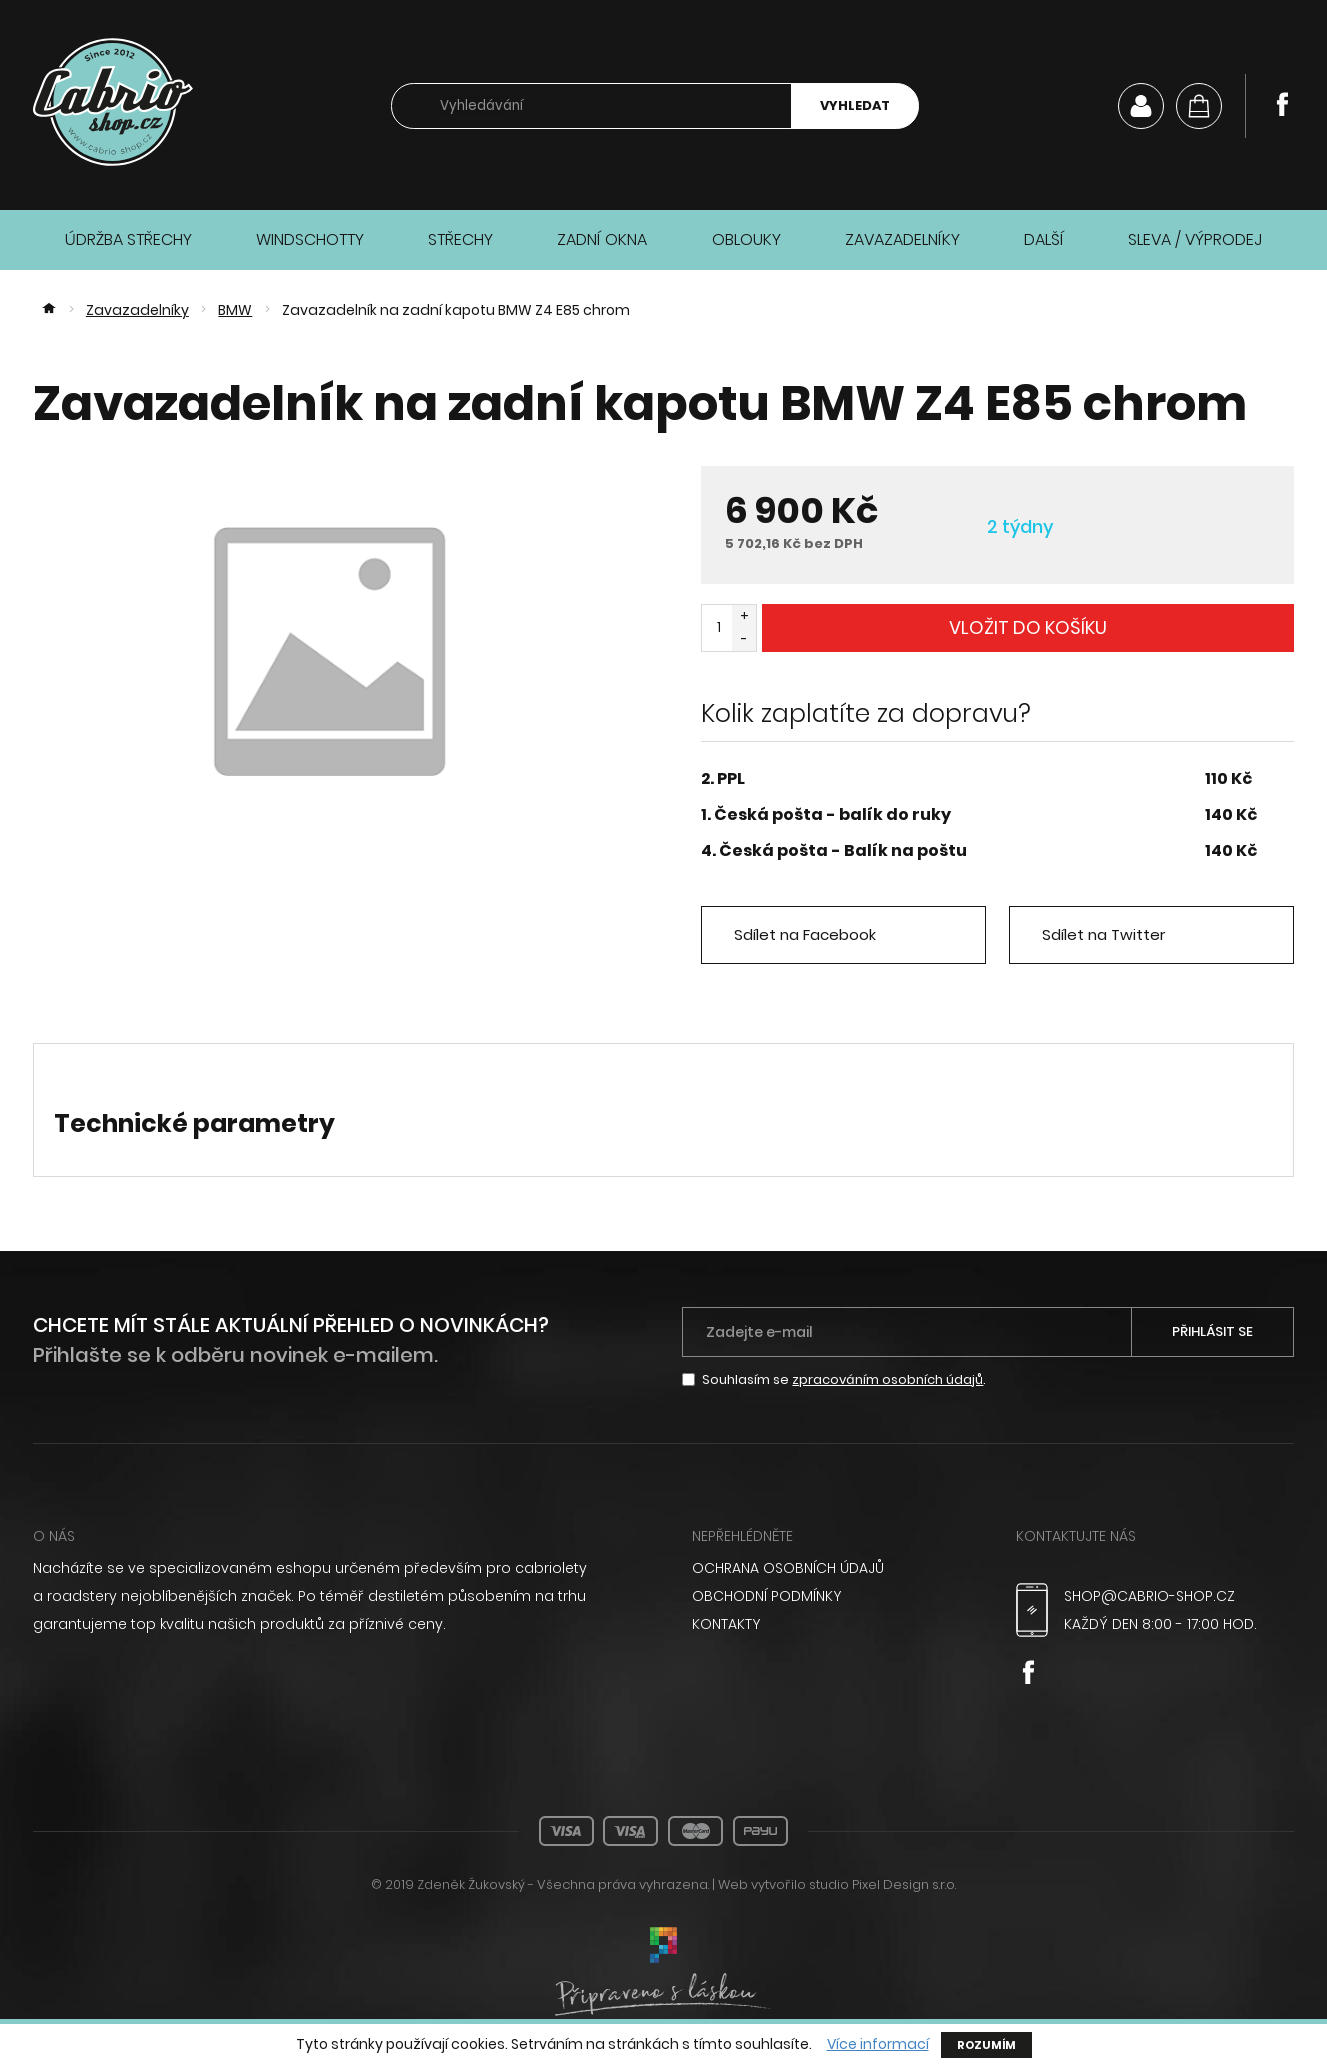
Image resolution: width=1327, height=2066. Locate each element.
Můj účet (1141, 106)
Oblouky (746, 239)
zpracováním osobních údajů (887, 1379)
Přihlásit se (1212, 1331)
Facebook (1282, 104)
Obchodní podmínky (766, 1596)
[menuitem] (830, 1568)
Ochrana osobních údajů (788, 1568)
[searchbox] (591, 106)
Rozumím (986, 2045)
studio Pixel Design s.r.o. (882, 1884)
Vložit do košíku (1028, 627)
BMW (235, 310)
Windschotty (310, 239)
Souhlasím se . (844, 1379)
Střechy (460, 239)
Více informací (878, 2044)
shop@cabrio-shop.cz (1149, 1596)
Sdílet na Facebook (805, 934)
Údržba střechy (128, 239)
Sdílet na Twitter (1103, 934)
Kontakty (726, 1624)
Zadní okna (602, 239)
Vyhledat (855, 105)
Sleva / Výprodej (1195, 239)
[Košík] (1199, 106)
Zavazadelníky (902, 239)
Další (1044, 239)
